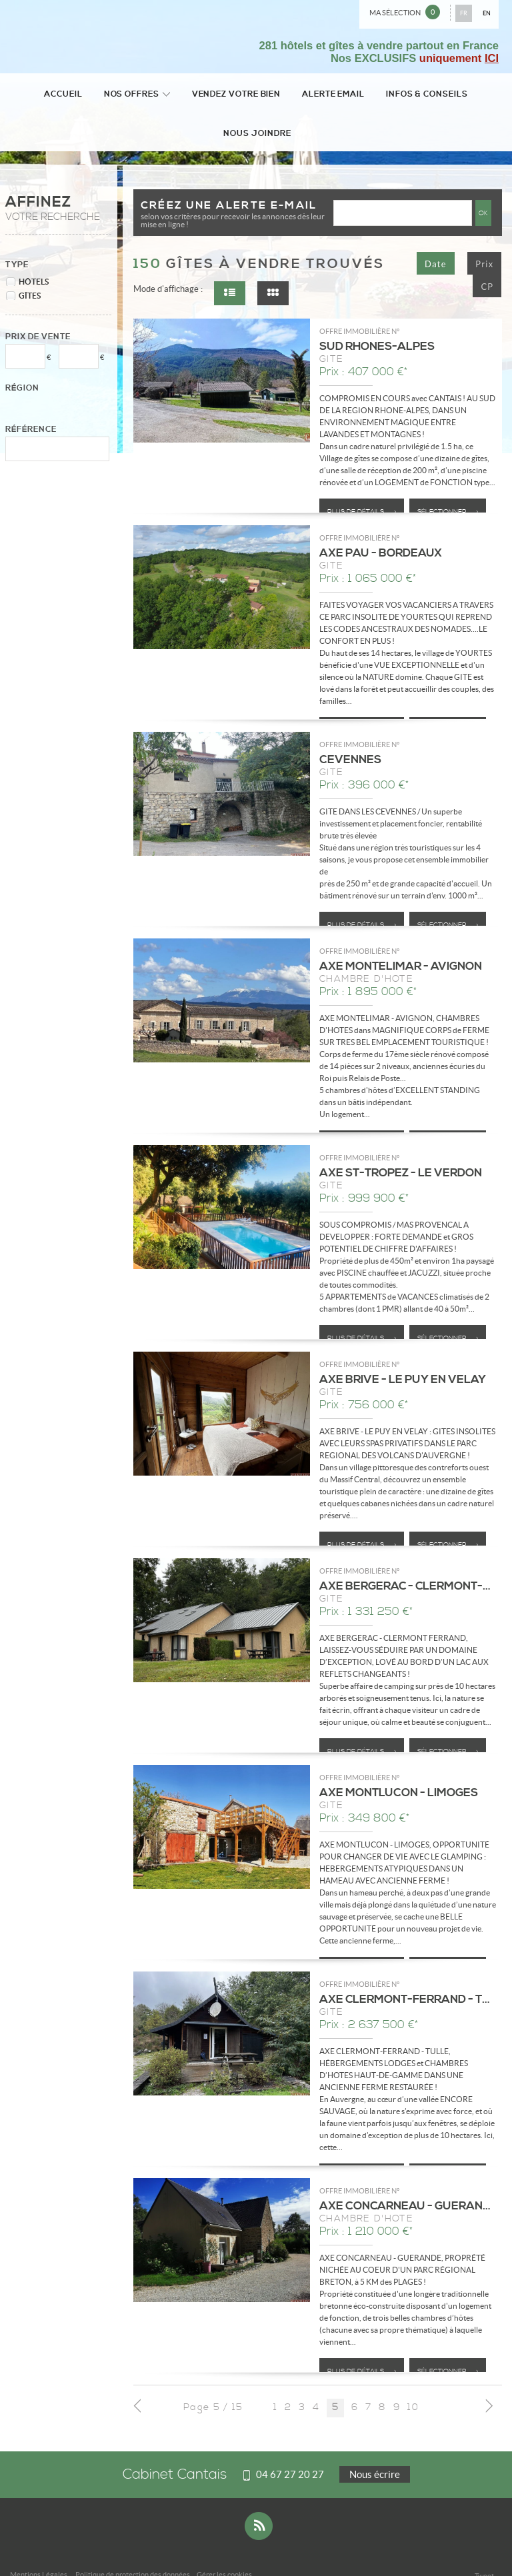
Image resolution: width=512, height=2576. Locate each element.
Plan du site (130, 2548)
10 (413, 2371)
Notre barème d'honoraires (60, 2548)
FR (463, 13)
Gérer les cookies (224, 2539)
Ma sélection (404, 12)
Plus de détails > (362, 476)
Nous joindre (462, 95)
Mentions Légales (38, 2539)
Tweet (484, 2540)
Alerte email (292, 95)
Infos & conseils (378, 95)
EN (487, 13)
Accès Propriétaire (186, 2548)
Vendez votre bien (202, 95)
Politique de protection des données (132, 2539)
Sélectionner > (448, 476)
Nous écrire (374, 2438)
